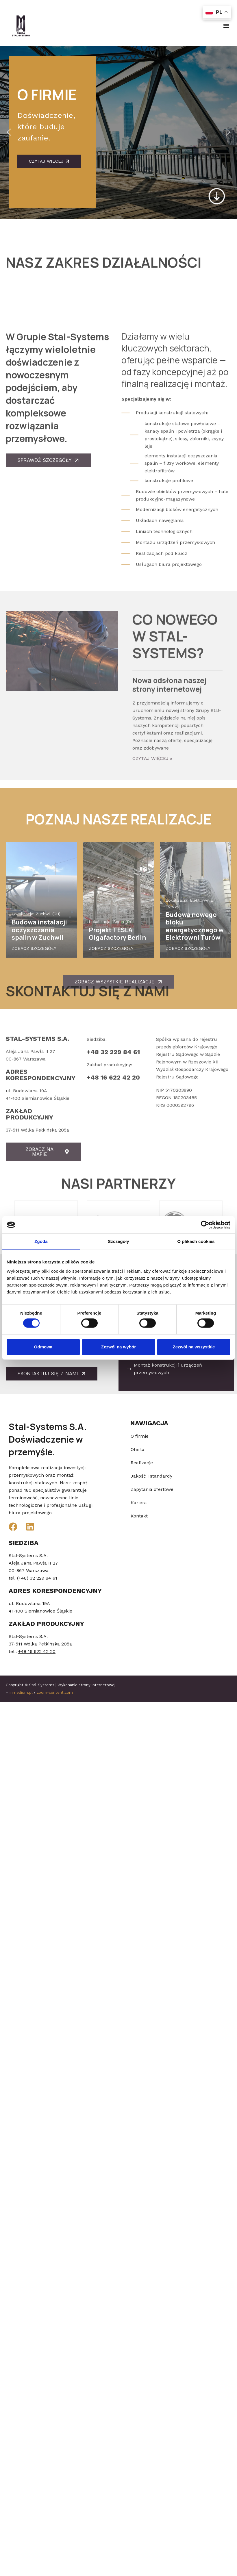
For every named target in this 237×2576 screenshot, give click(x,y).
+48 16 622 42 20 (113, 1176)
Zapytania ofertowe (152, 1489)
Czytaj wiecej (49, 161)
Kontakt (139, 1516)
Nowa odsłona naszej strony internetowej (169, 820)
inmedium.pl (21, 1692)
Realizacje (142, 1462)
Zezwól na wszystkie (194, 1346)
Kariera (139, 1502)
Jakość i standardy (151, 1476)
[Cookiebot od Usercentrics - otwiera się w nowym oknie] (205, 1224)
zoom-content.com (55, 1692)
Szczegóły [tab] (118, 1241)
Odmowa (43, 1346)
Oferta (138, 1449)
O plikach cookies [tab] (195, 1241)
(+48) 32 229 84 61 (37, 1578)
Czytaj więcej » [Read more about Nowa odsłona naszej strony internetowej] (152, 894)
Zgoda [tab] (41, 1241)
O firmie (140, 1436)
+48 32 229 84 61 (113, 1150)
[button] (226, 25)
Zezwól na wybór (118, 1346)
